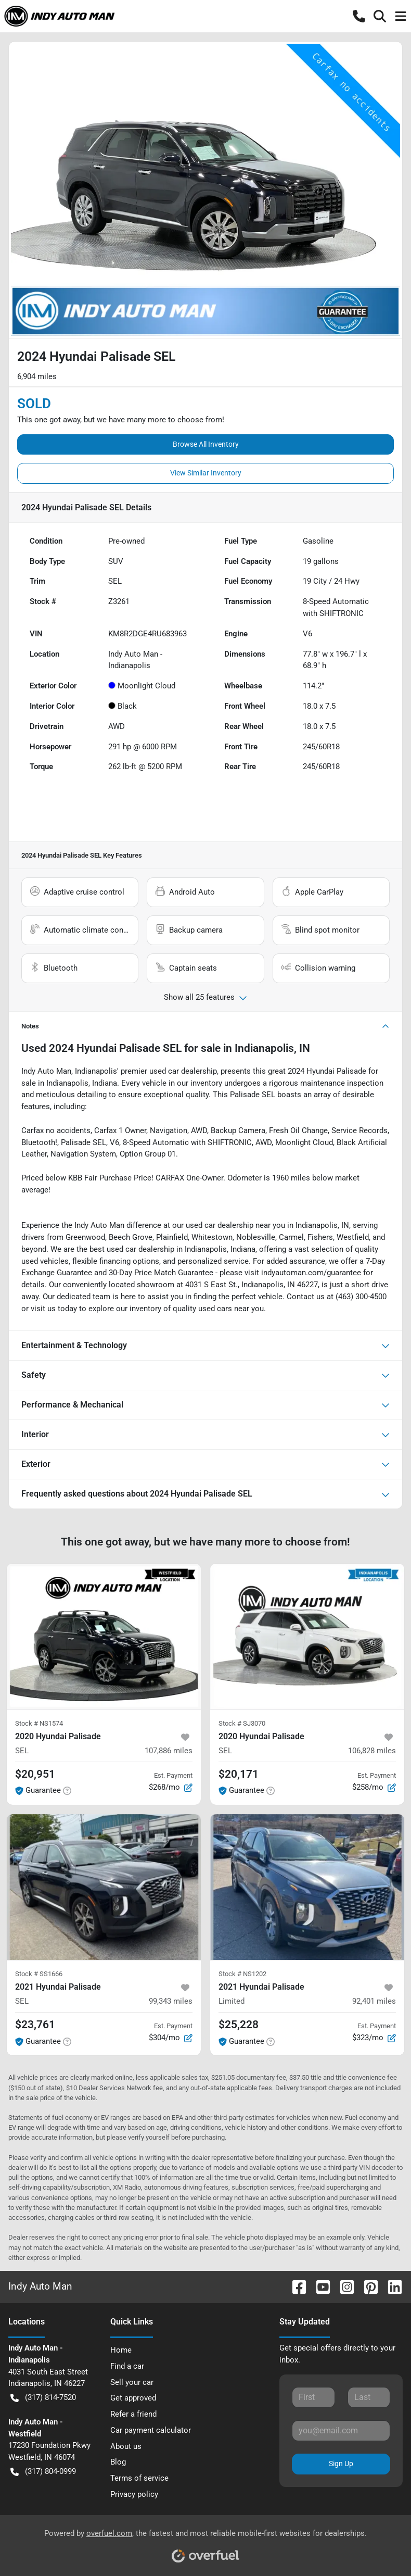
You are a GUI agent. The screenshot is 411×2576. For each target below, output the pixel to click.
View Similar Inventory (205, 473)
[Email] (341, 2430)
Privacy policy (134, 2494)
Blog (118, 2462)
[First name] (313, 2397)
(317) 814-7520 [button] (43, 2398)
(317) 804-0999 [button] (43, 2472)
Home (121, 2350)
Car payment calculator (150, 2430)
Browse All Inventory (206, 444)
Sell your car (131, 2382)
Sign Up (341, 2463)
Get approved (133, 2398)
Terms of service (139, 2478)
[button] (359, 16)
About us (126, 2446)
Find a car (127, 2366)
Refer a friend (133, 2414)
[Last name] (369, 2397)
